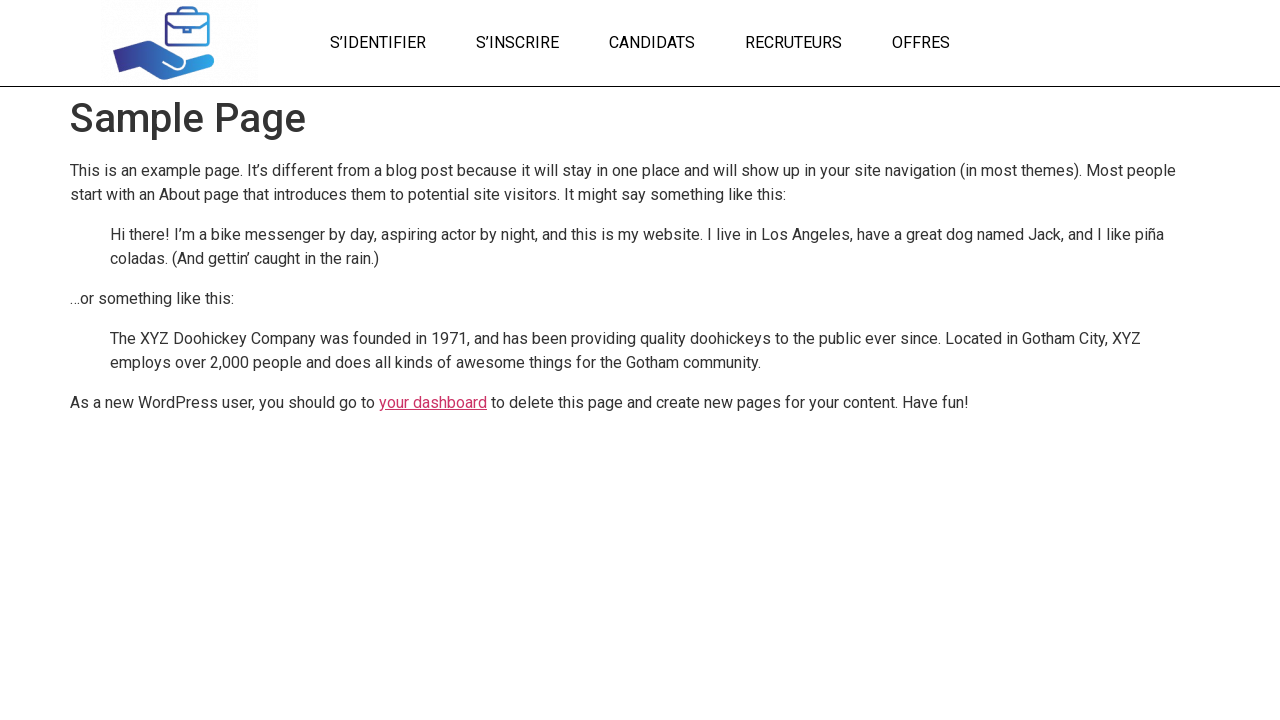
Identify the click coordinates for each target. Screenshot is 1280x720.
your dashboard (433, 402)
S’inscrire (517, 42)
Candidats (652, 42)
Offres (921, 42)
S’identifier (378, 42)
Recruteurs (793, 42)
